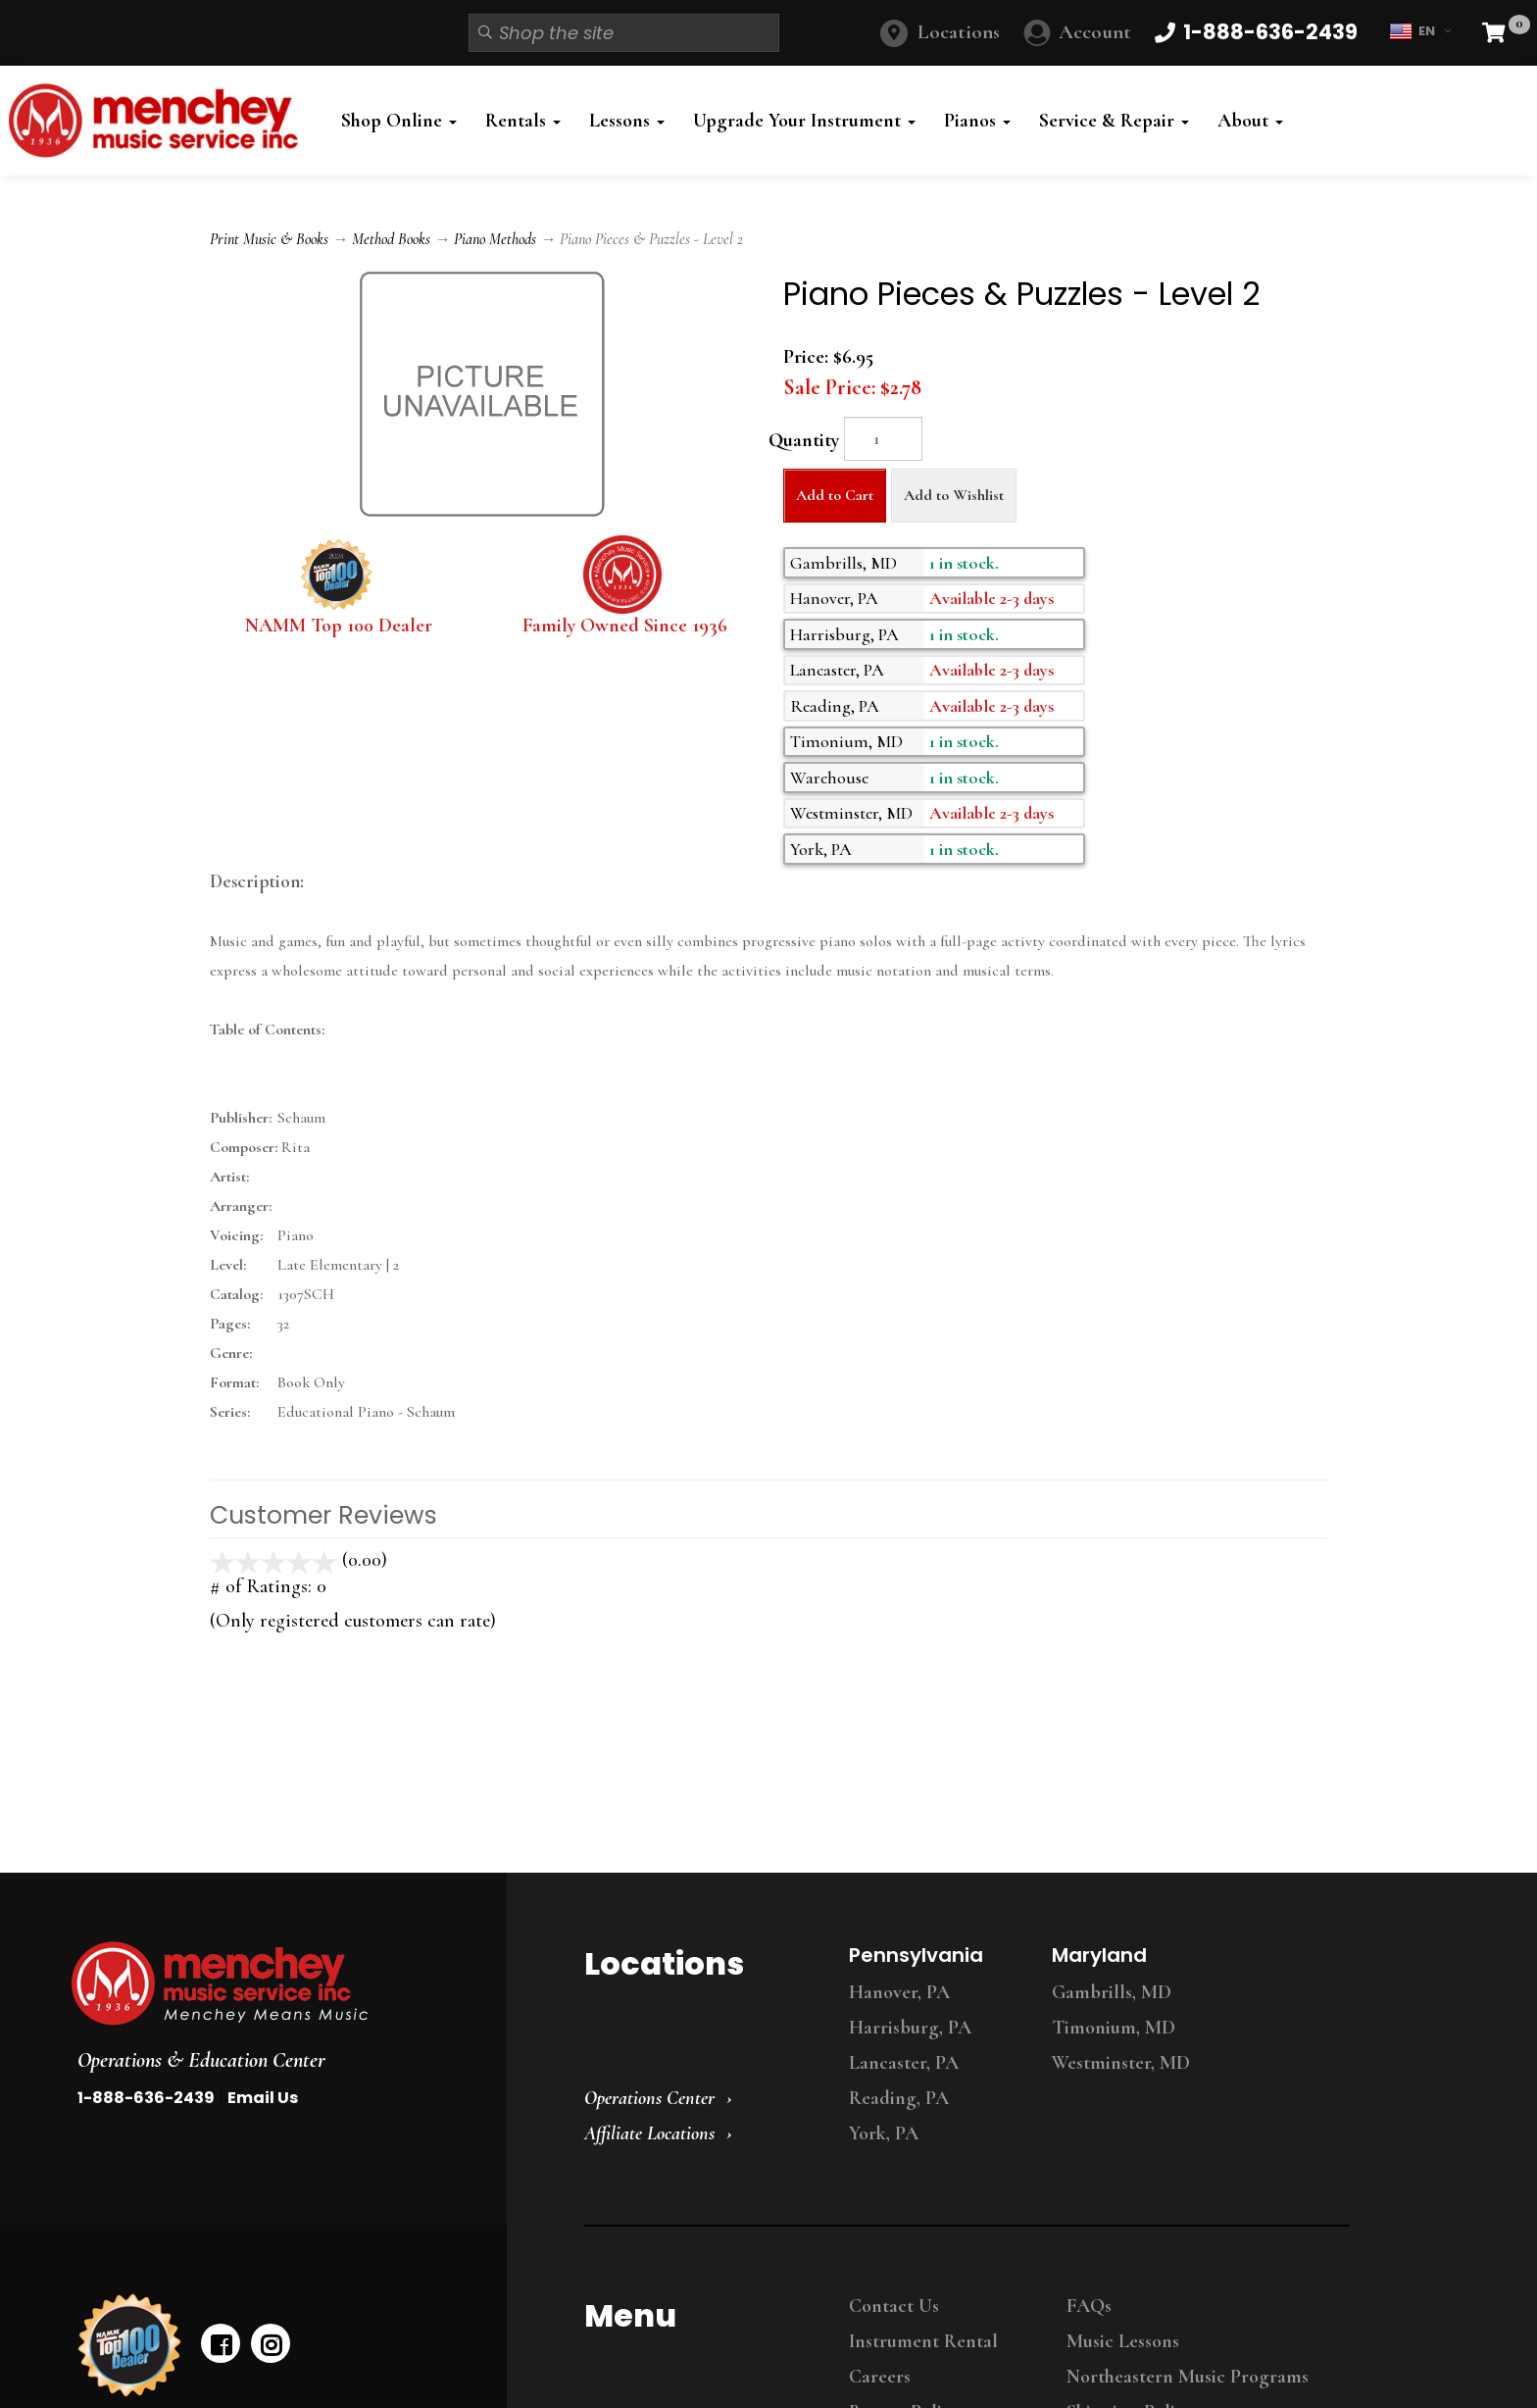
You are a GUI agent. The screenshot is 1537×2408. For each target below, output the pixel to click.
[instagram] (270, 2343)
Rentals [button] (523, 120)
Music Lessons (1122, 2341)
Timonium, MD (1113, 2027)
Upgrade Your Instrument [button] (804, 120)
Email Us (262, 2097)
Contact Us (894, 2306)
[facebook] (220, 2343)
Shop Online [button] (399, 120)
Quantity (803, 440)
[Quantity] (883, 439)
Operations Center (649, 2098)
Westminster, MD (1121, 2063)
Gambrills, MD (1111, 1992)
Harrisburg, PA (910, 2027)
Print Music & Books (269, 239)
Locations (958, 32)
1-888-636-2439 (146, 2097)
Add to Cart (834, 495)
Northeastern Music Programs (1187, 2376)
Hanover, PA (899, 1992)
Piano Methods (495, 239)
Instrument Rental (923, 2341)
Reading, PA (899, 2098)
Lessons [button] (627, 120)
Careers (880, 2376)
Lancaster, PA (904, 2063)
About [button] (1250, 120)
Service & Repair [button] (1114, 120)
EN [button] (1420, 31)
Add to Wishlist (954, 495)
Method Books (391, 239)
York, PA (883, 2133)
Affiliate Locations (649, 2133)
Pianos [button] (977, 120)
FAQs (1089, 2306)
